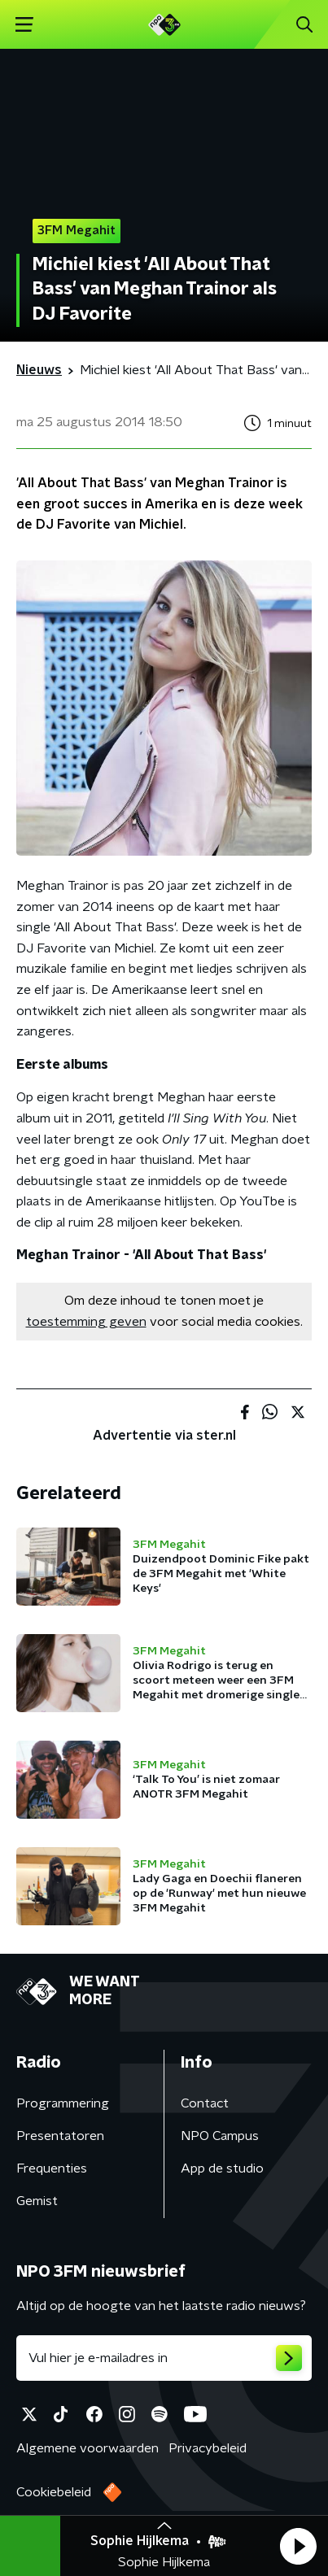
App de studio (222, 2168)
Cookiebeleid (53, 2492)
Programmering (62, 2103)
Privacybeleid (207, 2448)
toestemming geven (86, 1321)
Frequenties (51, 2168)
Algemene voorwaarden (87, 2448)
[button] (298, 2546)
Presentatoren (60, 2135)
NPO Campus (220, 2135)
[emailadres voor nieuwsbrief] (164, 2358)
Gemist (37, 2201)
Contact (205, 2103)
